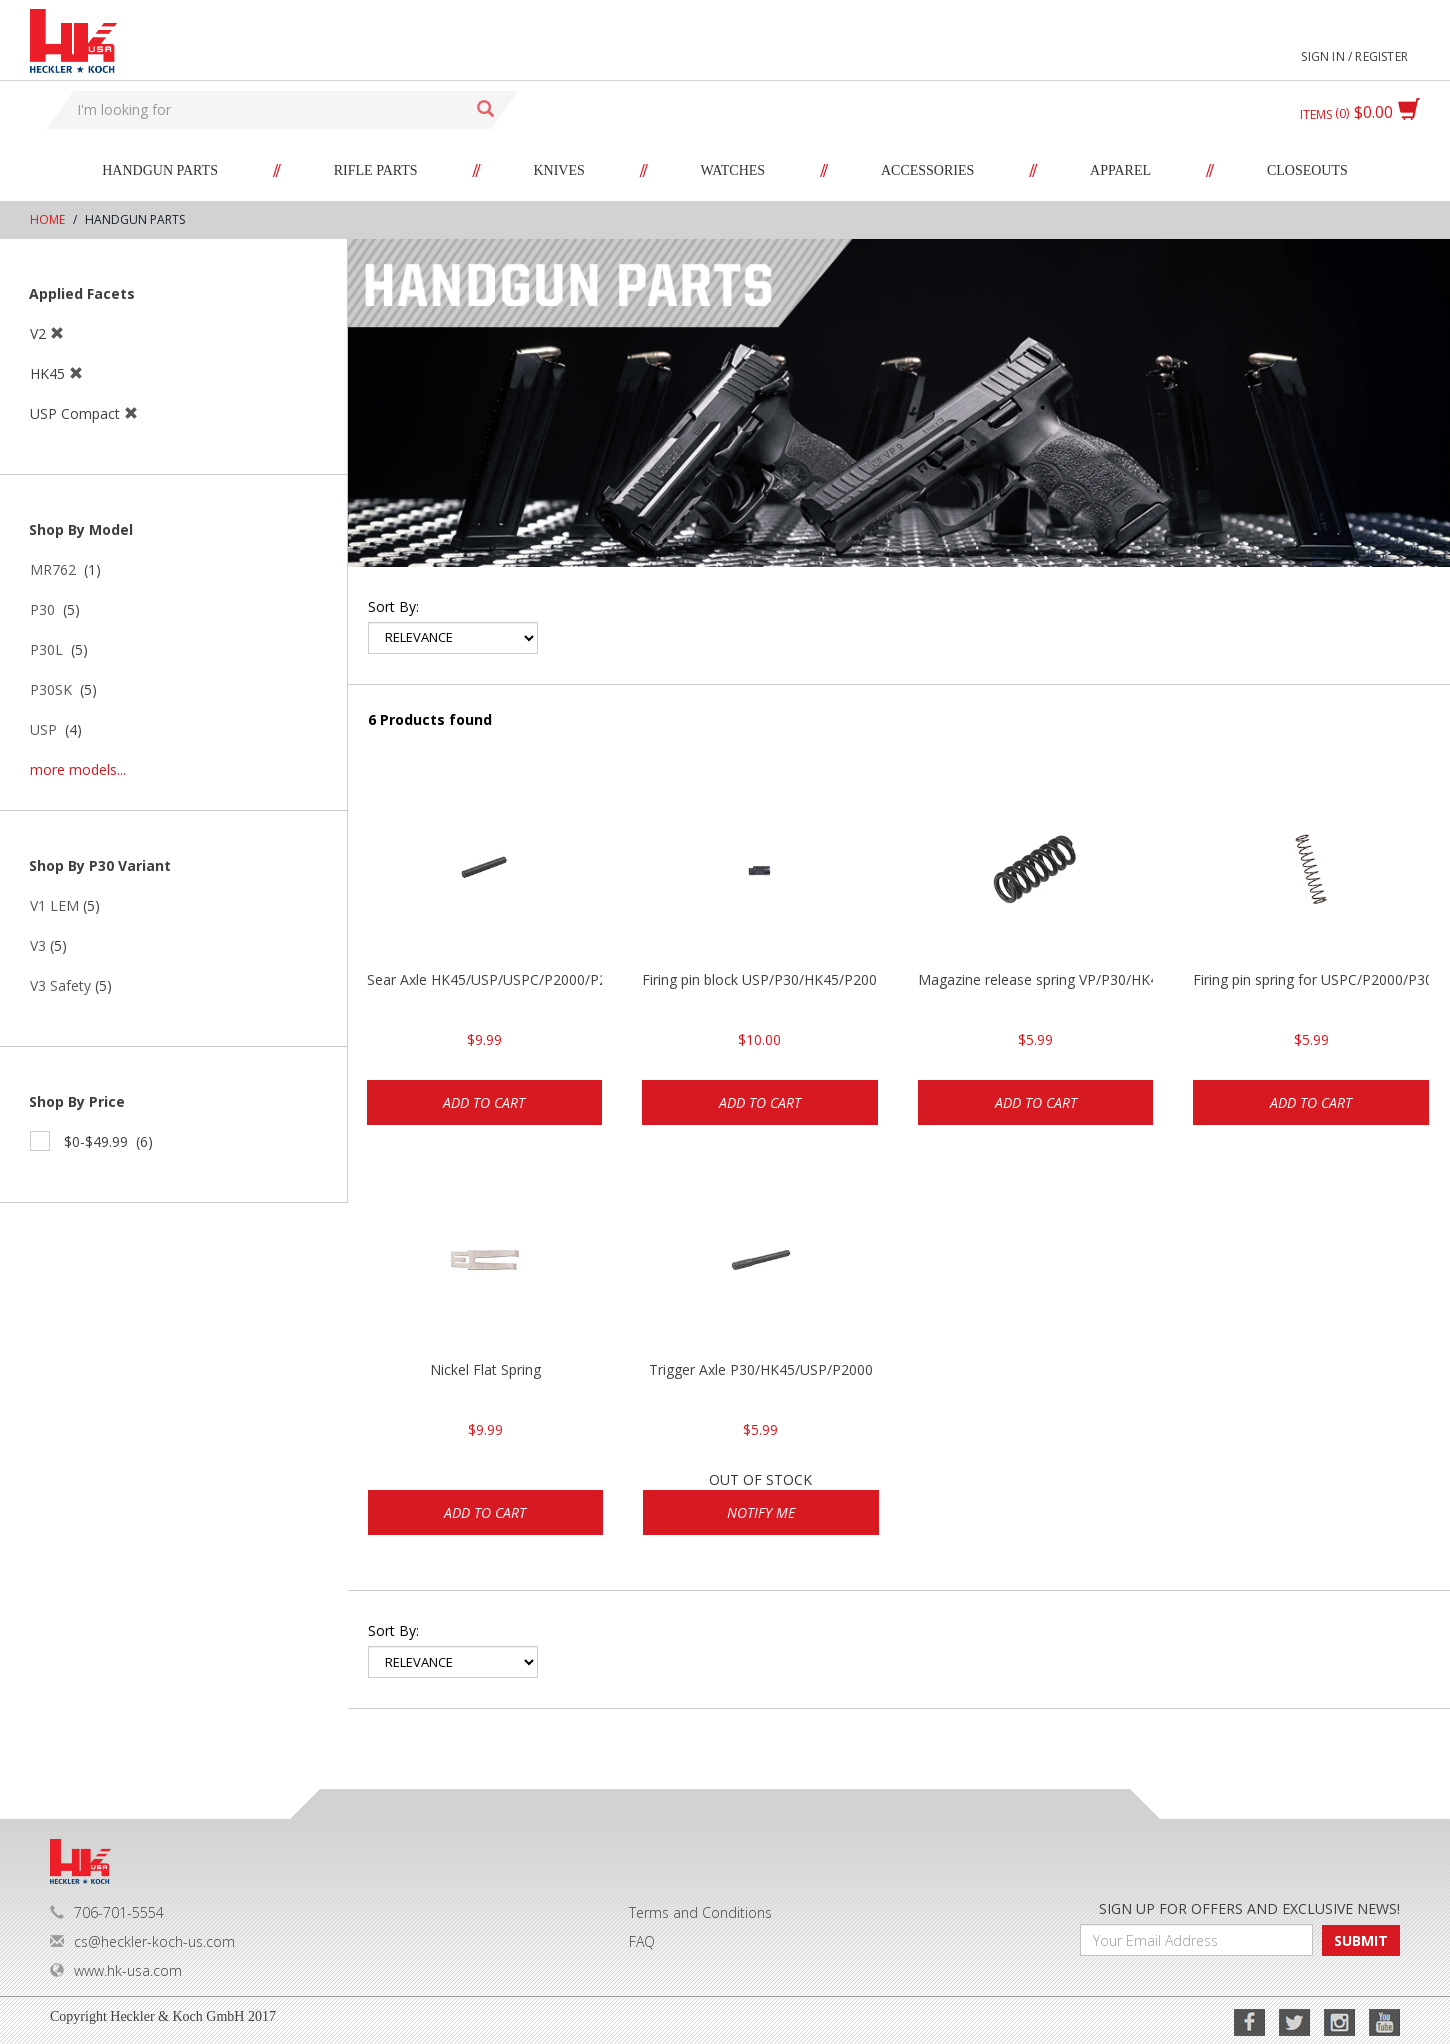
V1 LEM (54, 905)
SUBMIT (1361, 1940)
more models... (78, 769)
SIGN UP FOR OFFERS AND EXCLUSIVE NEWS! (1249, 1908)
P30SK (51, 689)
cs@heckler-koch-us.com (142, 1941)
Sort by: (393, 606)
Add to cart (484, 1102)
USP (43, 729)
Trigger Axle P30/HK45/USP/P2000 (761, 1369)
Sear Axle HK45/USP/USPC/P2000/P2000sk (485, 979)
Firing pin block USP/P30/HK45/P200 (759, 979)
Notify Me (761, 1512)
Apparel (1120, 170)
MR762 (53, 569)
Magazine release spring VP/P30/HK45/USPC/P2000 (1036, 979)
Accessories (927, 170)
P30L (46, 649)
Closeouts (1307, 170)
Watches (733, 170)
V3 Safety (60, 985)
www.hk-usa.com (116, 1970)
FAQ (642, 1941)
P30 (42, 609)
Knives (558, 170)
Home (47, 219)
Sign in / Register (1354, 56)
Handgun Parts (160, 170)
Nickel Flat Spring (485, 1369)
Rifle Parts (376, 170)
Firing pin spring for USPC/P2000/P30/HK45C (1311, 979)
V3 (38, 945)
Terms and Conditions (700, 1912)
